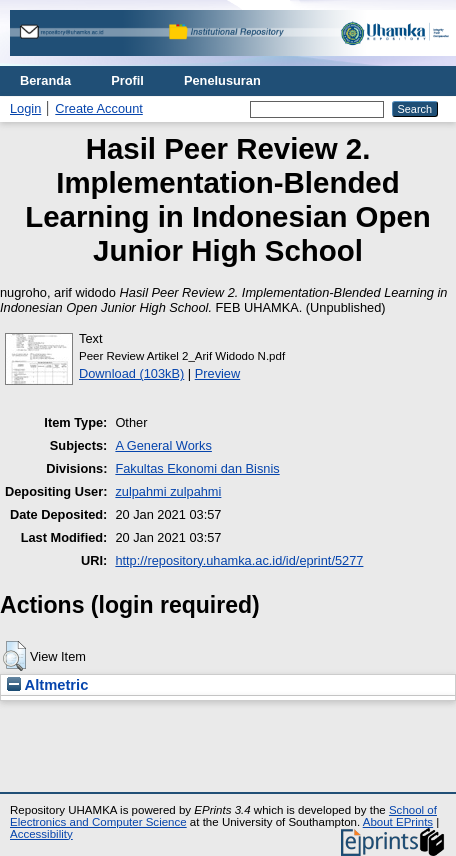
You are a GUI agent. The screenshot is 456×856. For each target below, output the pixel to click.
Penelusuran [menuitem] (222, 80)
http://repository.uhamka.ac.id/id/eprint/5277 (239, 560)
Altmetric (47, 685)
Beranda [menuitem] (45, 80)
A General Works (163, 445)
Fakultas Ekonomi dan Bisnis (197, 468)
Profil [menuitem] (127, 80)
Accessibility (41, 834)
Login (25, 108)
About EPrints (398, 822)
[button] (14, 656)
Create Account (99, 108)
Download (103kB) (131, 373)
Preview (218, 373)
